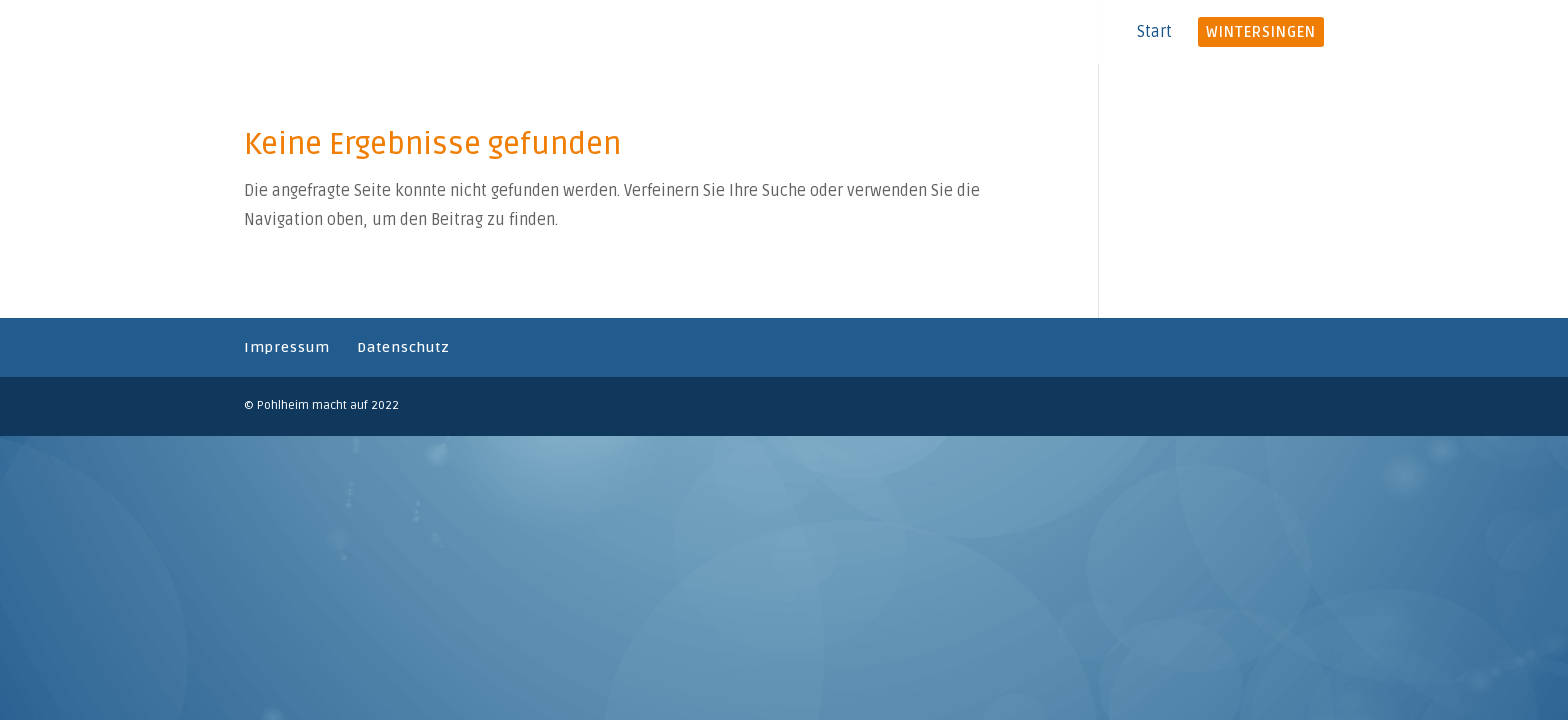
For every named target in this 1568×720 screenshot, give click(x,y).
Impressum (287, 347)
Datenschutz (403, 347)
